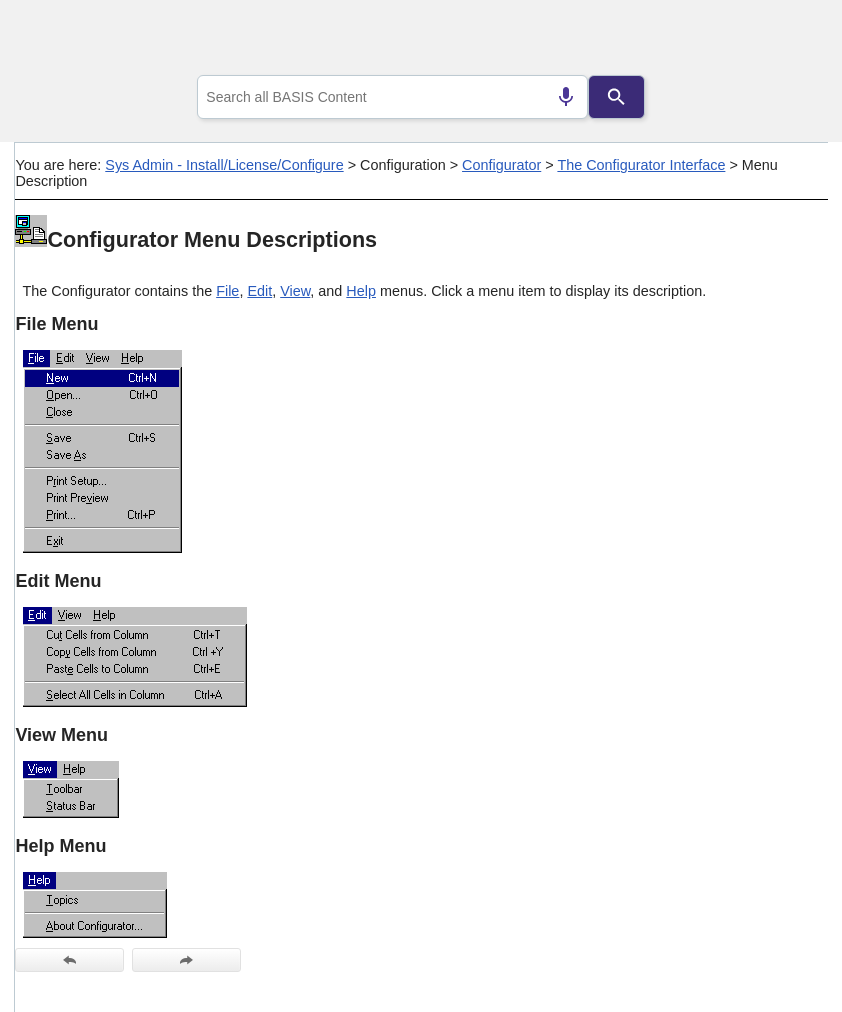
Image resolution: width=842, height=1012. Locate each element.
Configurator (501, 165)
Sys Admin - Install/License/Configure (224, 165)
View (295, 291)
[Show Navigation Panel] (787, 41)
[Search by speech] (566, 97)
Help (361, 291)
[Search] (616, 97)
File (227, 291)
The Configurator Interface (641, 165)
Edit (259, 291)
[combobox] (392, 97)
